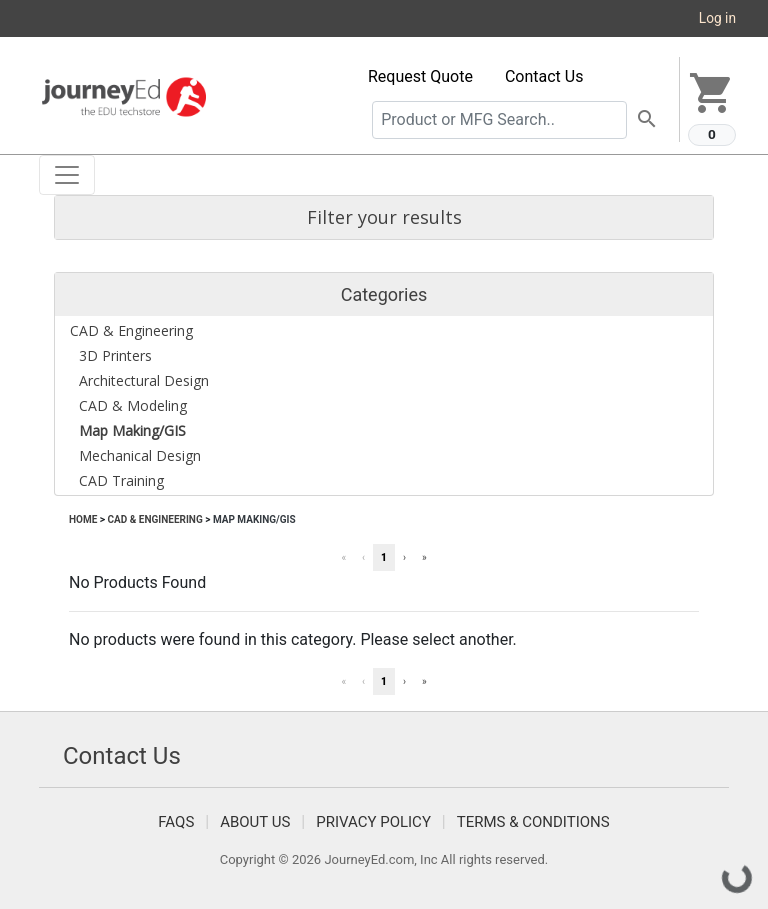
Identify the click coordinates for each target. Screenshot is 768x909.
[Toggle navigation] (67, 175)
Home (83, 519)
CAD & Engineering (154, 519)
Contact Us (544, 76)
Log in (717, 18)
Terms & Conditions (533, 822)
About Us (255, 822)
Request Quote (420, 76)
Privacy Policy (373, 822)
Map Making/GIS (254, 519)
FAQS (176, 822)
